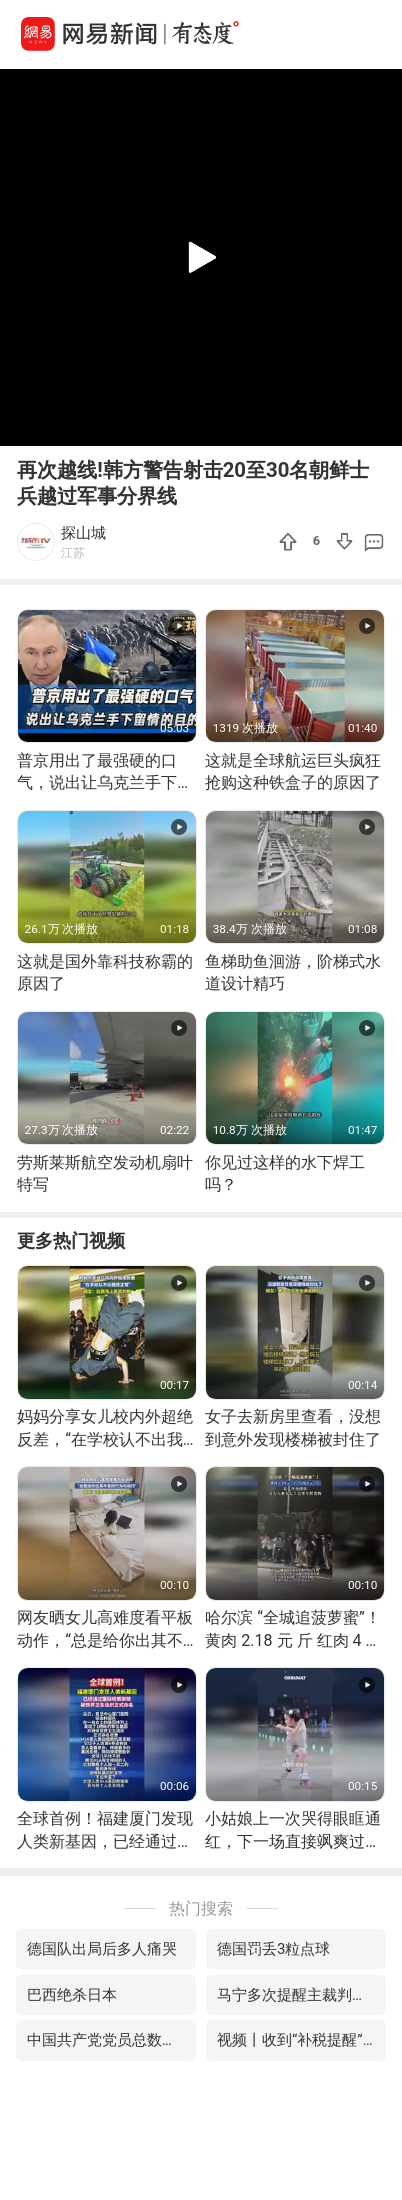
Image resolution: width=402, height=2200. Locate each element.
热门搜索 (201, 1908)
